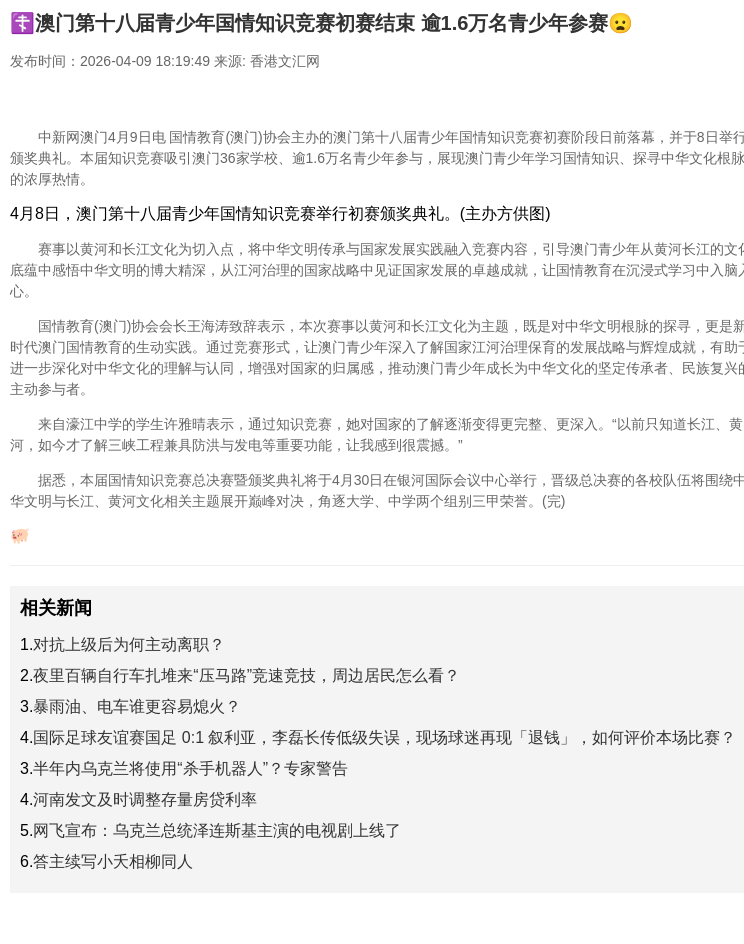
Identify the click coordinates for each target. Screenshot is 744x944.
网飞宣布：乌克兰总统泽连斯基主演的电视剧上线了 (217, 830)
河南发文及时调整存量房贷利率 (145, 799)
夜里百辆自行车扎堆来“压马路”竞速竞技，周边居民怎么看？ (246, 675)
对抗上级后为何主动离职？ (129, 644)
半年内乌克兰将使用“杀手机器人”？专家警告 (190, 768)
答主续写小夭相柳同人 (113, 861)
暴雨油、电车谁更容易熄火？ (137, 706)
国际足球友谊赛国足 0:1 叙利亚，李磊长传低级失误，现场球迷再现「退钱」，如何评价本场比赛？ (384, 737)
